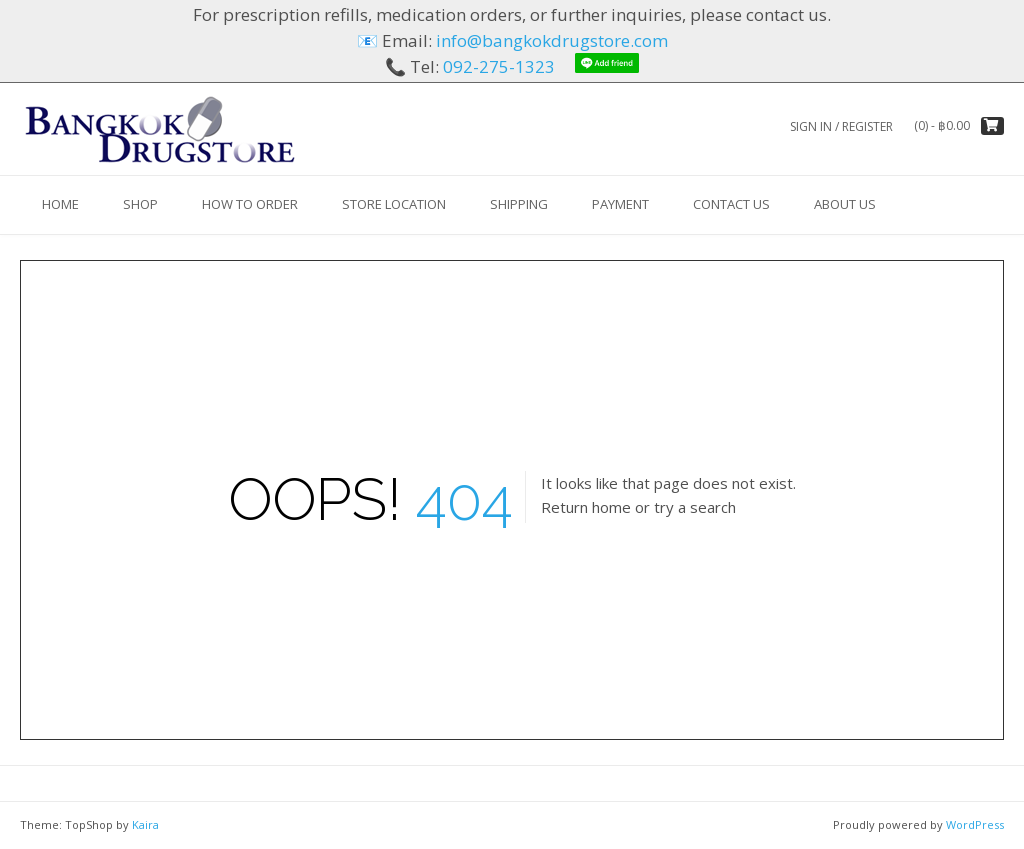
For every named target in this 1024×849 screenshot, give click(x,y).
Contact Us (731, 204)
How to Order (250, 204)
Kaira (145, 824)
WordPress (975, 824)
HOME (60, 204)
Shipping (519, 204)
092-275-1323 (499, 66)
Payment (620, 204)
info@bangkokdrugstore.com (552, 40)
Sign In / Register (841, 126)
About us (845, 204)
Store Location (394, 204)
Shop (140, 204)
